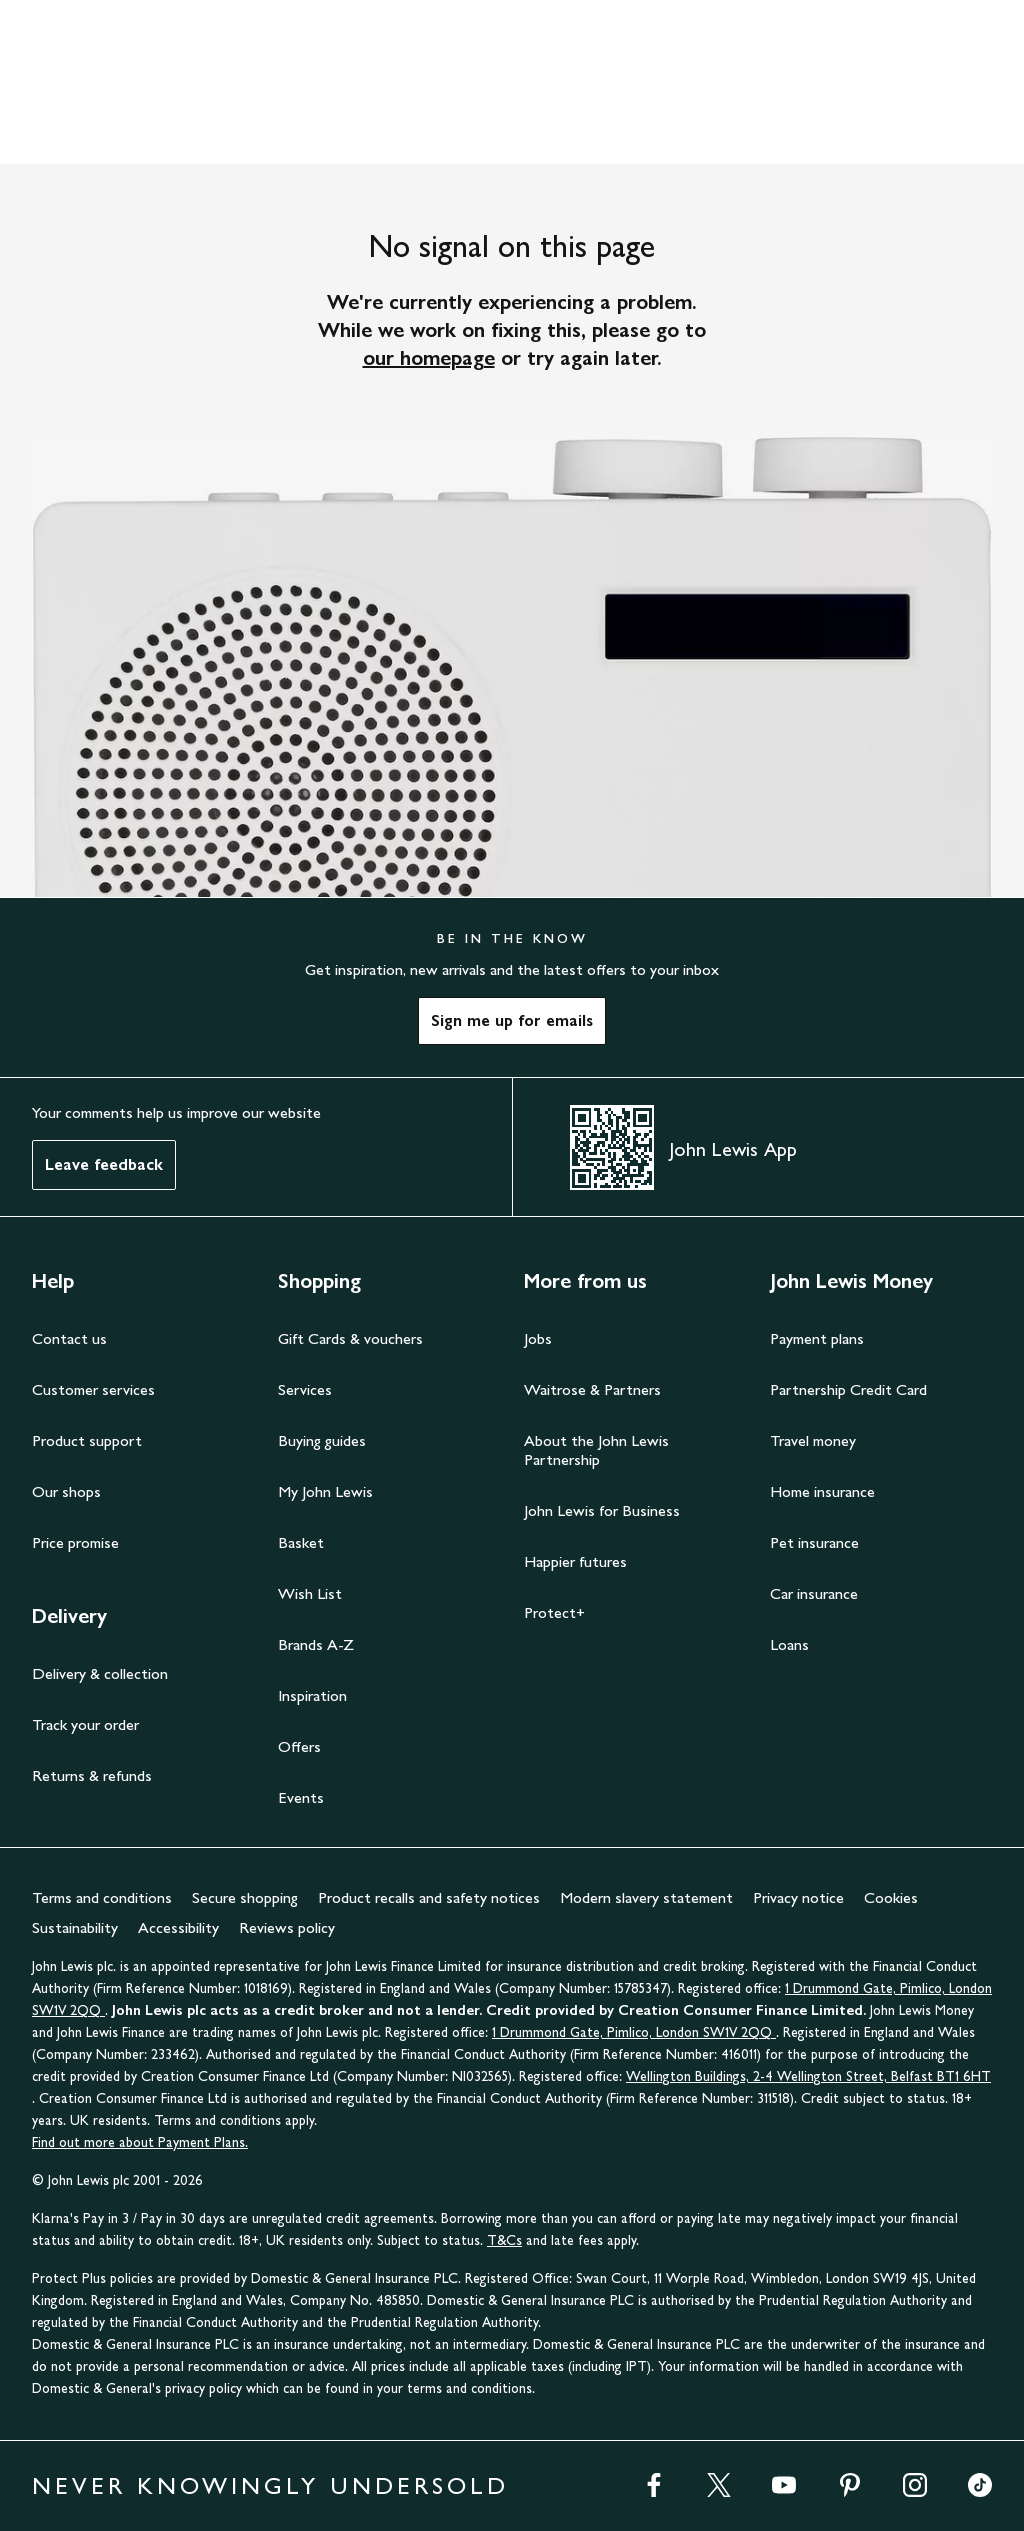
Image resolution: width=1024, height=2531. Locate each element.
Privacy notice (798, 1897)
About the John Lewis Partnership (596, 1450)
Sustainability (75, 1927)
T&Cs (504, 2240)
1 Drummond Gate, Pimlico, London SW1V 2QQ (634, 2032)
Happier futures (575, 1561)
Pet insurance (814, 1542)
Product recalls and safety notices (429, 1897)
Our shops (66, 1491)
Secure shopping (245, 1897)
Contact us (69, 1338)
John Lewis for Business (602, 1510)
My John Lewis (325, 1491)
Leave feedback (104, 1164)
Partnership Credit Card (848, 1389)
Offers (299, 1746)
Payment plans (817, 1338)
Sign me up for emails (512, 1020)
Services (305, 1389)
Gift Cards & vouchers (350, 1338)
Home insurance (822, 1491)
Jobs (538, 1338)
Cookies (891, 1897)
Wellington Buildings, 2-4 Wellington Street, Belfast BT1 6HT (808, 2076)
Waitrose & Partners (592, 1389)
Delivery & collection (100, 1673)
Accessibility (178, 1927)
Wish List (310, 1593)
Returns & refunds (92, 1775)
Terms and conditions (102, 1897)
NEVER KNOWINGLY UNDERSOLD (270, 2485)
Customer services (93, 1389)
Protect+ (554, 1612)
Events (301, 1797)
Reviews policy (287, 1927)
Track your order (85, 1724)
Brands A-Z (316, 1644)
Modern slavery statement (646, 1897)
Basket (301, 1542)
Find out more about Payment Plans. (140, 2142)
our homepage (429, 358)
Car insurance (814, 1593)
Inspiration (312, 1695)
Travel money (813, 1440)
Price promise (75, 1542)
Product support (87, 1440)
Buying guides (322, 1440)
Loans (789, 1644)
